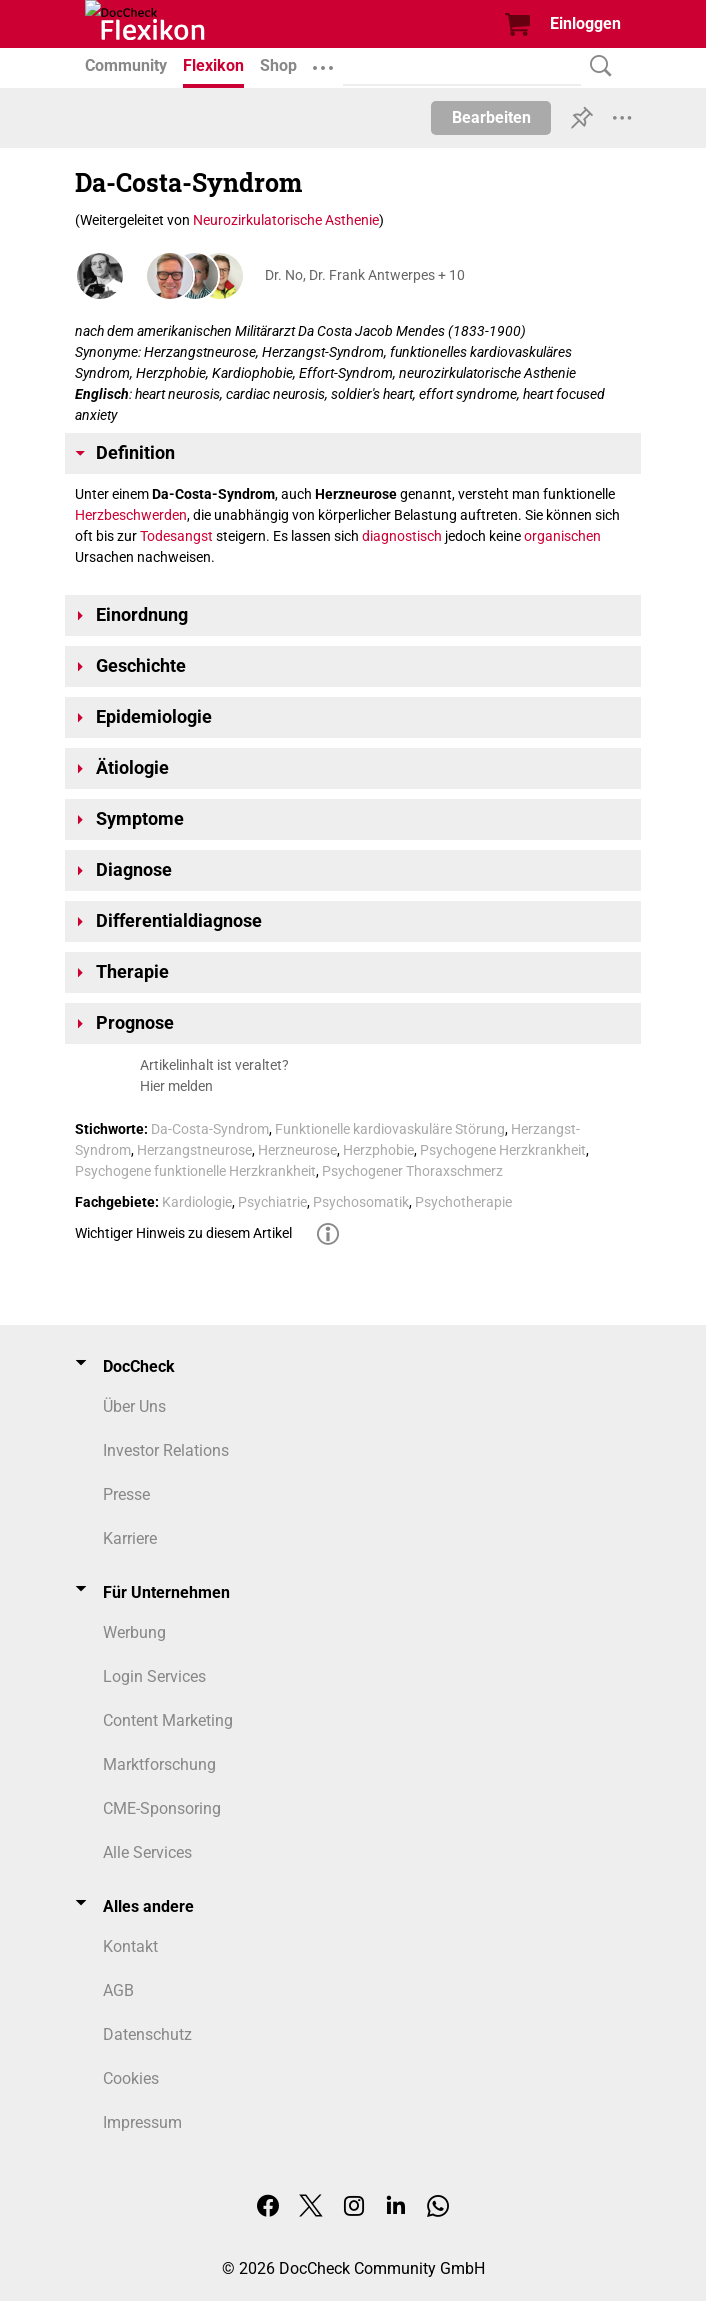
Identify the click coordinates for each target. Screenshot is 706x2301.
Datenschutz (147, 2034)
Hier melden (176, 1086)
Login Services (154, 1676)
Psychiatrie (272, 1202)
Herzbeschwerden (131, 515)
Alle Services (147, 1852)
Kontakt (130, 1946)
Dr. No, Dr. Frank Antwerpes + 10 (365, 275)
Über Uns (134, 1406)
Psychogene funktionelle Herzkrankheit (195, 1171)
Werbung (134, 1632)
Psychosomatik (361, 1202)
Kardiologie (197, 1202)
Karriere (130, 1538)
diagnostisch (402, 536)
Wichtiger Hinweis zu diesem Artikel (183, 1233)
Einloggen (585, 23)
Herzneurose (297, 1150)
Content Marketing (168, 1720)
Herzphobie (378, 1150)
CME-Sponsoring (162, 1808)
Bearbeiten (491, 117)
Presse (126, 1494)
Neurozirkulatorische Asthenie (286, 220)
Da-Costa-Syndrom (210, 1129)
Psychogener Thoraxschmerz (412, 1171)
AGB (118, 1990)
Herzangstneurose (194, 1150)
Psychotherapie (463, 1202)
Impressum (142, 2122)
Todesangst (176, 536)
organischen (562, 536)
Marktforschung (159, 1764)
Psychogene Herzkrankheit (503, 1150)
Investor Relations (166, 1450)
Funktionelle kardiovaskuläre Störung (390, 1129)
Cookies (131, 2078)
